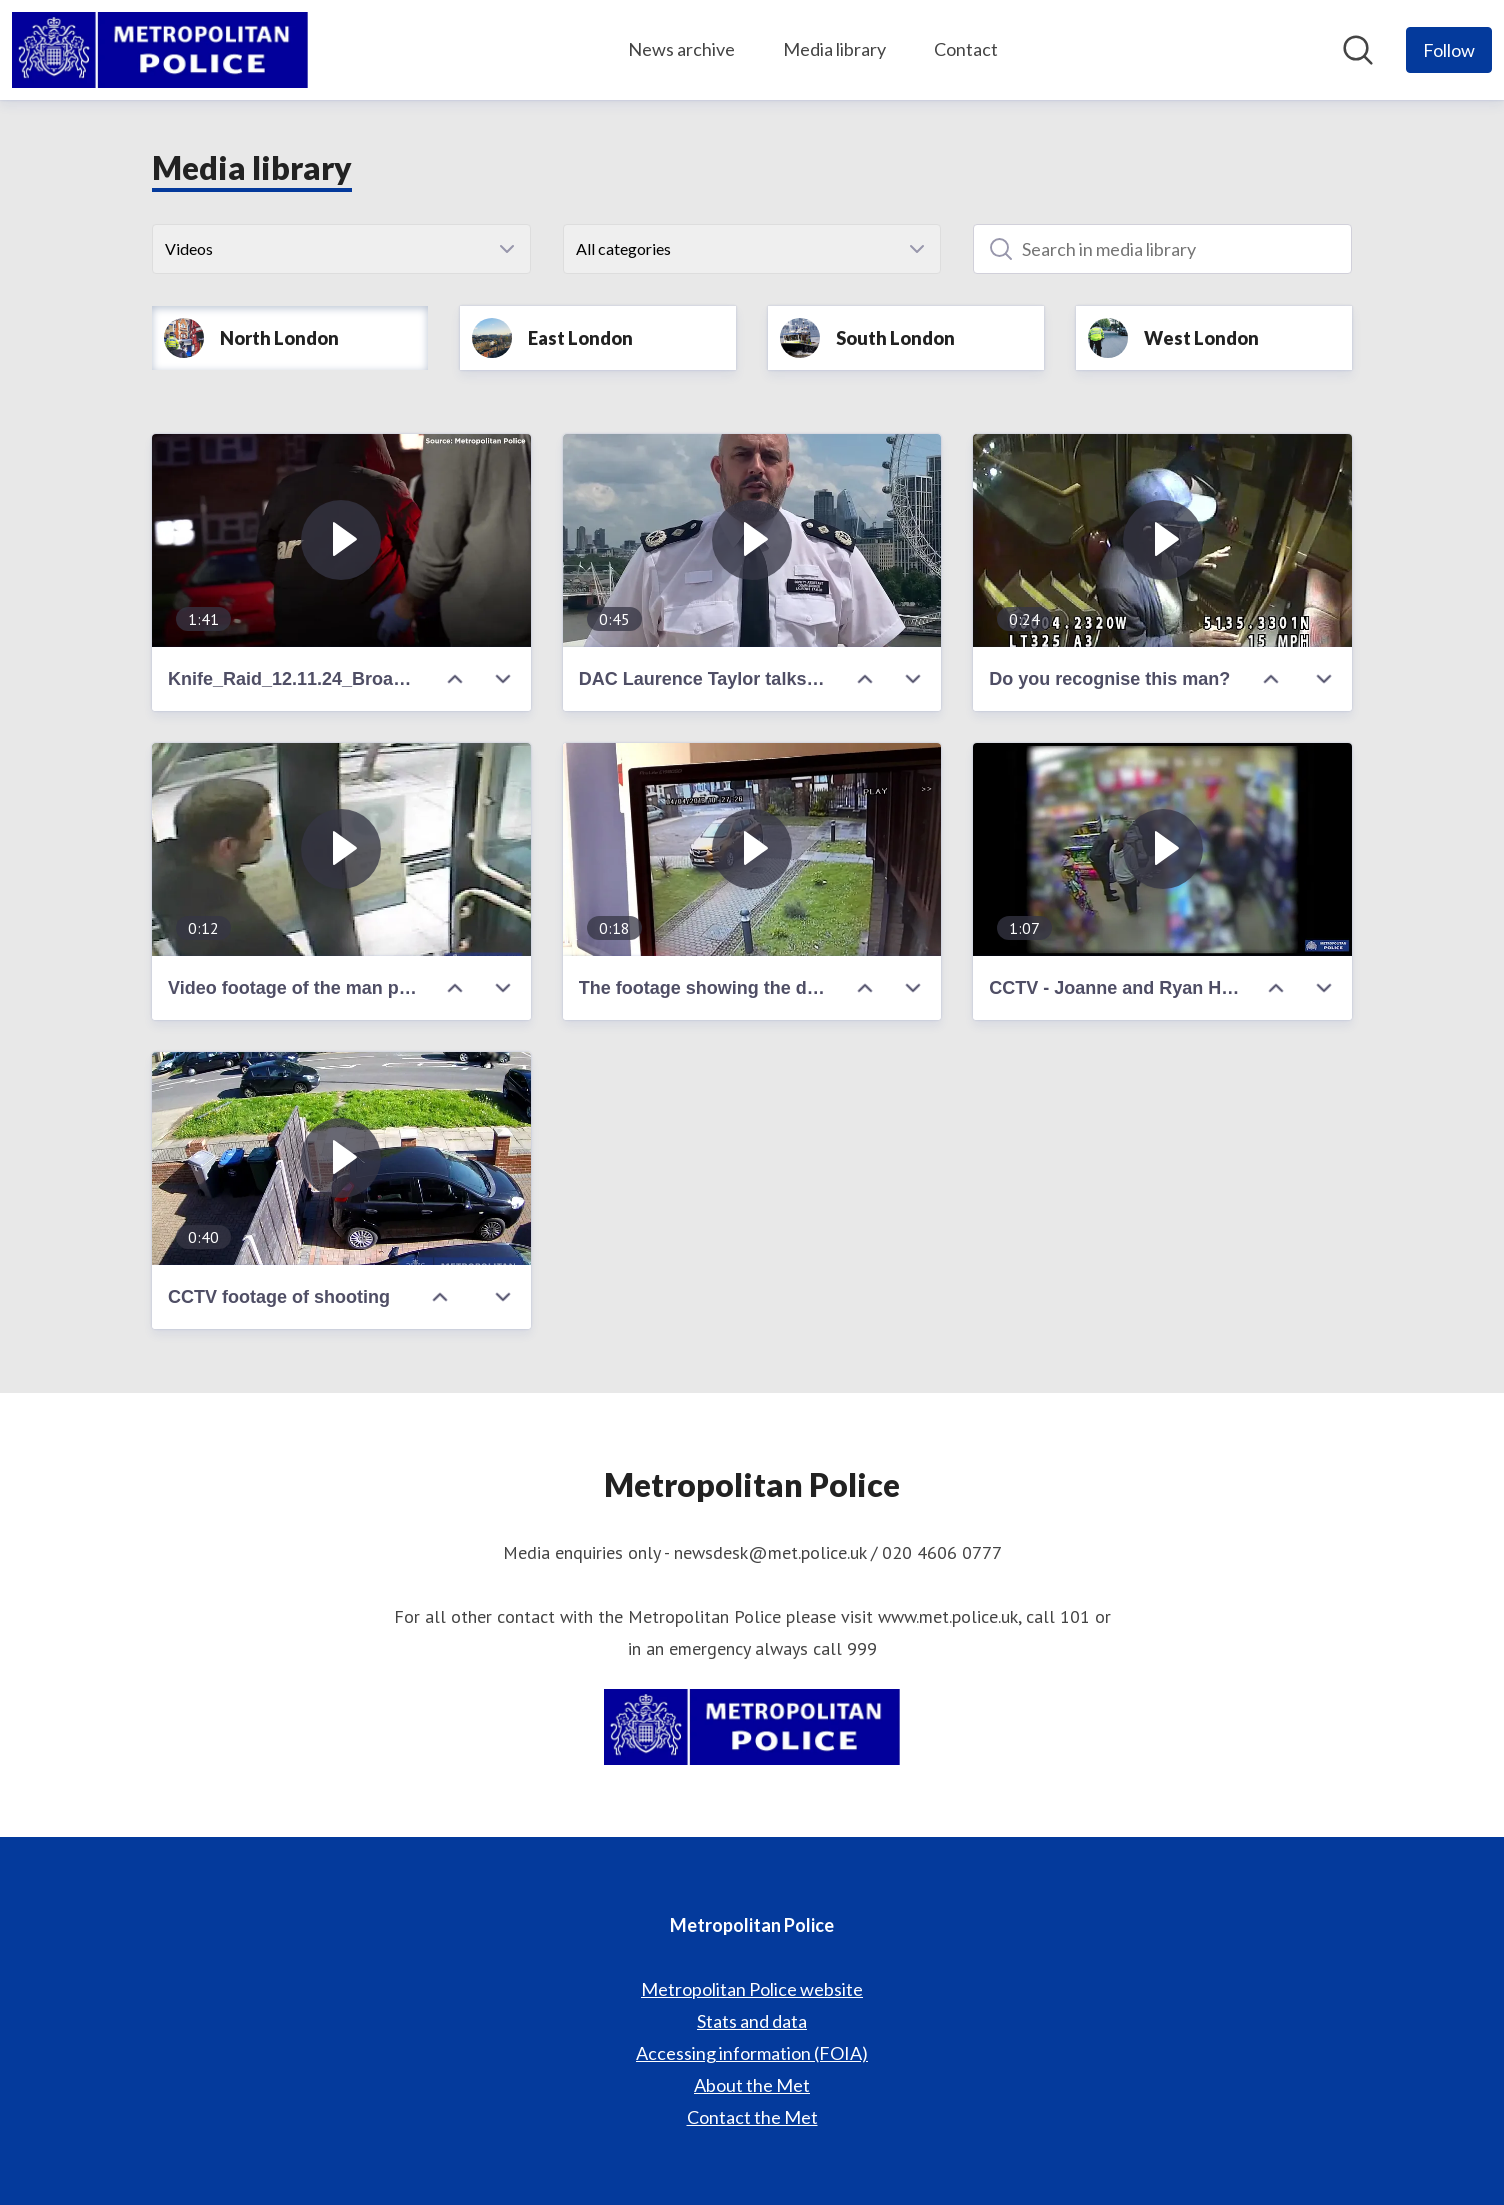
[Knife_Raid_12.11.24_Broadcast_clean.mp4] (341, 540)
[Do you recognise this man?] (1162, 540)
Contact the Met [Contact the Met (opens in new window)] (752, 2117)
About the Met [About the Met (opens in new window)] (752, 2085)
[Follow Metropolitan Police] (1449, 50)
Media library (834, 49)
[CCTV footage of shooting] (341, 1158)
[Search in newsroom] (1358, 50)
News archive (681, 49)
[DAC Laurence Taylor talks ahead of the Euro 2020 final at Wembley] (752, 540)
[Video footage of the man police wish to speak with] (341, 849)
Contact (966, 49)
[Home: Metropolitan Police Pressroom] (160, 50)
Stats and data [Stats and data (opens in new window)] (752, 2021)
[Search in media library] (1162, 249)
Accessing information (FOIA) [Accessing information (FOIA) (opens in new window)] (752, 2053)
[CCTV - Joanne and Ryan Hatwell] (1162, 849)
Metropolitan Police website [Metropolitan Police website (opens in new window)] (752, 1989)
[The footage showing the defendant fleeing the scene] (752, 849)
